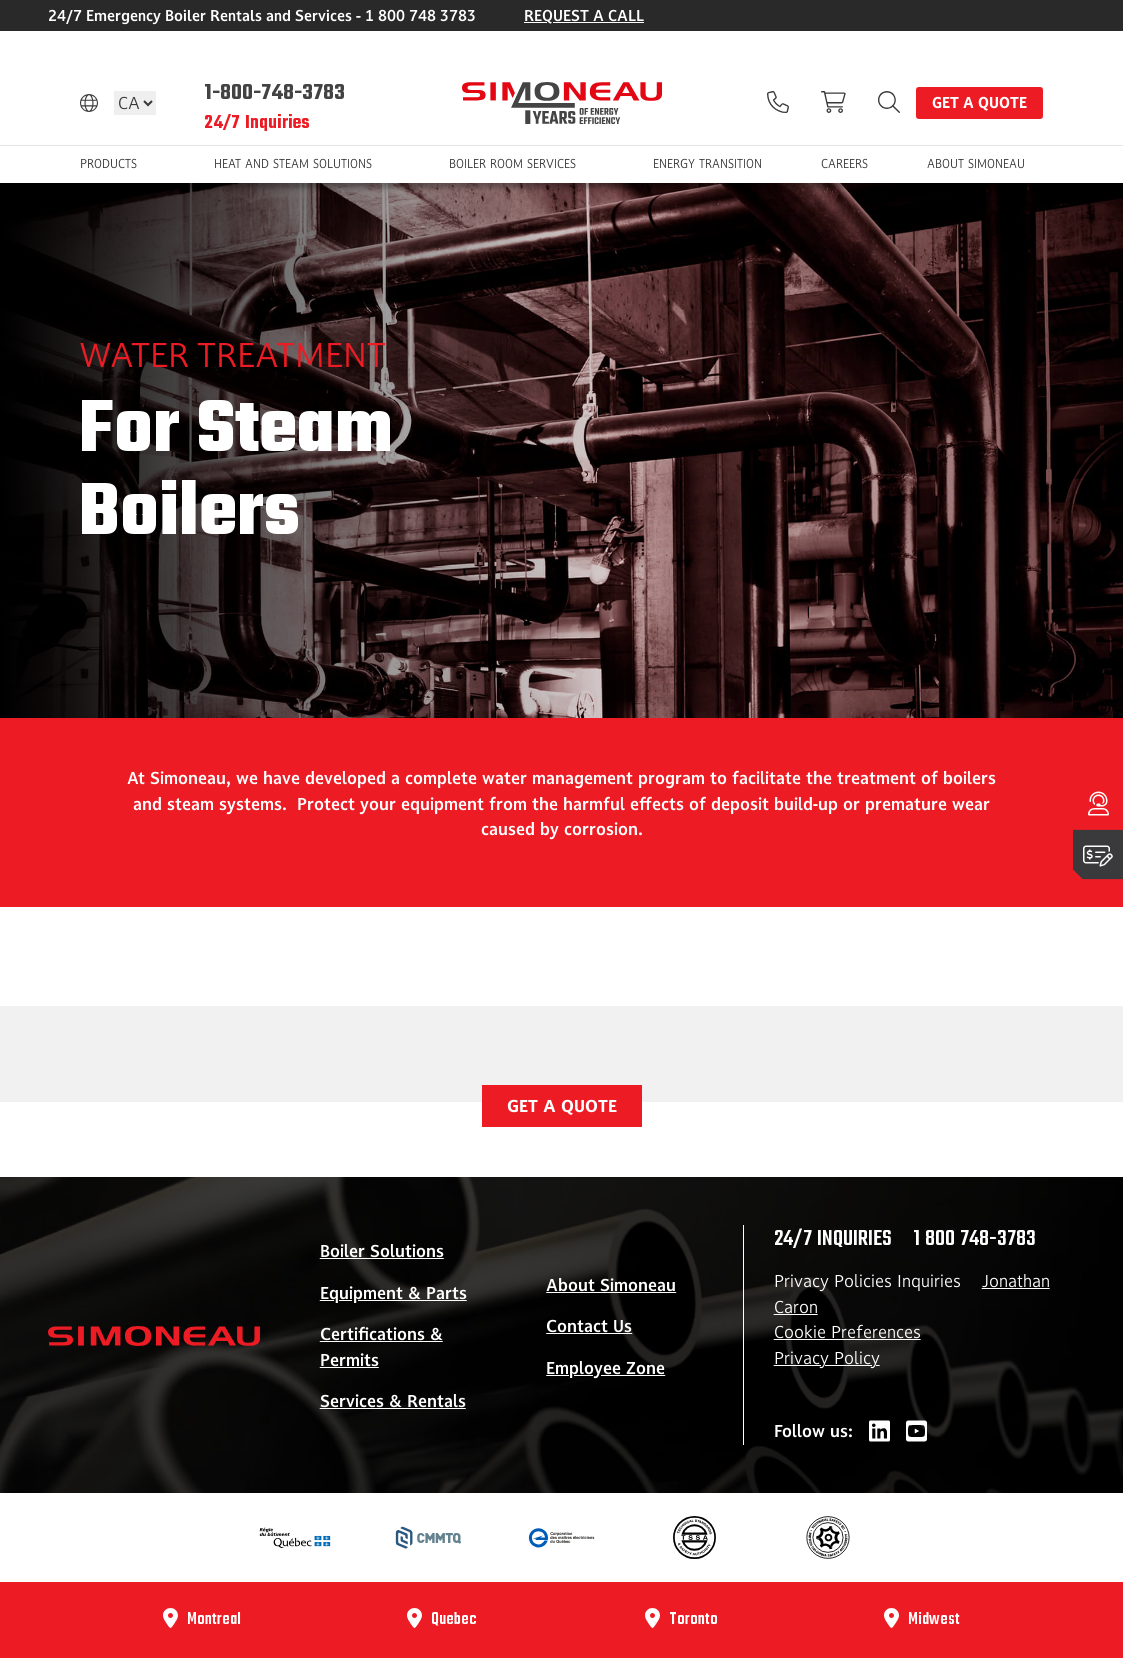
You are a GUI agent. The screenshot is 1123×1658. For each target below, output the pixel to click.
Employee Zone (605, 1368)
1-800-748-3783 (274, 93)
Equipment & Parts (393, 1293)
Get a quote (979, 102)
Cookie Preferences (847, 1332)
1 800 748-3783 (974, 1239)
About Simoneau (611, 1285)
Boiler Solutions (382, 1251)
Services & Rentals (393, 1401)
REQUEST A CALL (584, 15)
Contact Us (589, 1326)
